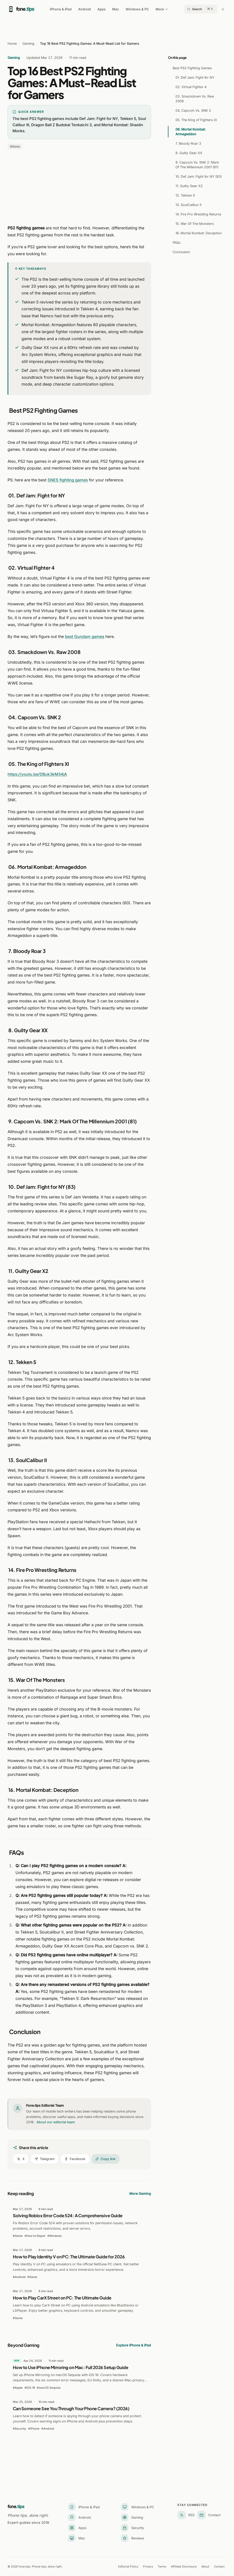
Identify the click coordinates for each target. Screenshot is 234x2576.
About (205, 2566)
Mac (115, 9)
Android (84, 9)
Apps (101, 9)
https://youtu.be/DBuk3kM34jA (37, 774)
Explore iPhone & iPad (133, 2345)
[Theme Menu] (222, 9)
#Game (15, 146)
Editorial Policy (128, 2566)
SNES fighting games (68, 480)
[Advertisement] (79, 187)
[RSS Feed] (186, 2515)
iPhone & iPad (61, 9)
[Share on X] (20, 2159)
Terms (162, 2566)
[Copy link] (105, 2159)
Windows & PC (137, 9)
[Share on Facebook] (75, 2159)
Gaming (28, 43)
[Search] (200, 9)
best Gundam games (84, 636)
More (162, 9)
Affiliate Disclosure (184, 2566)
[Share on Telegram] (44, 2159)
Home (12, 43)
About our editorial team (55, 2122)
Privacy (148, 2566)
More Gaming (140, 2194)
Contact (219, 2566)
